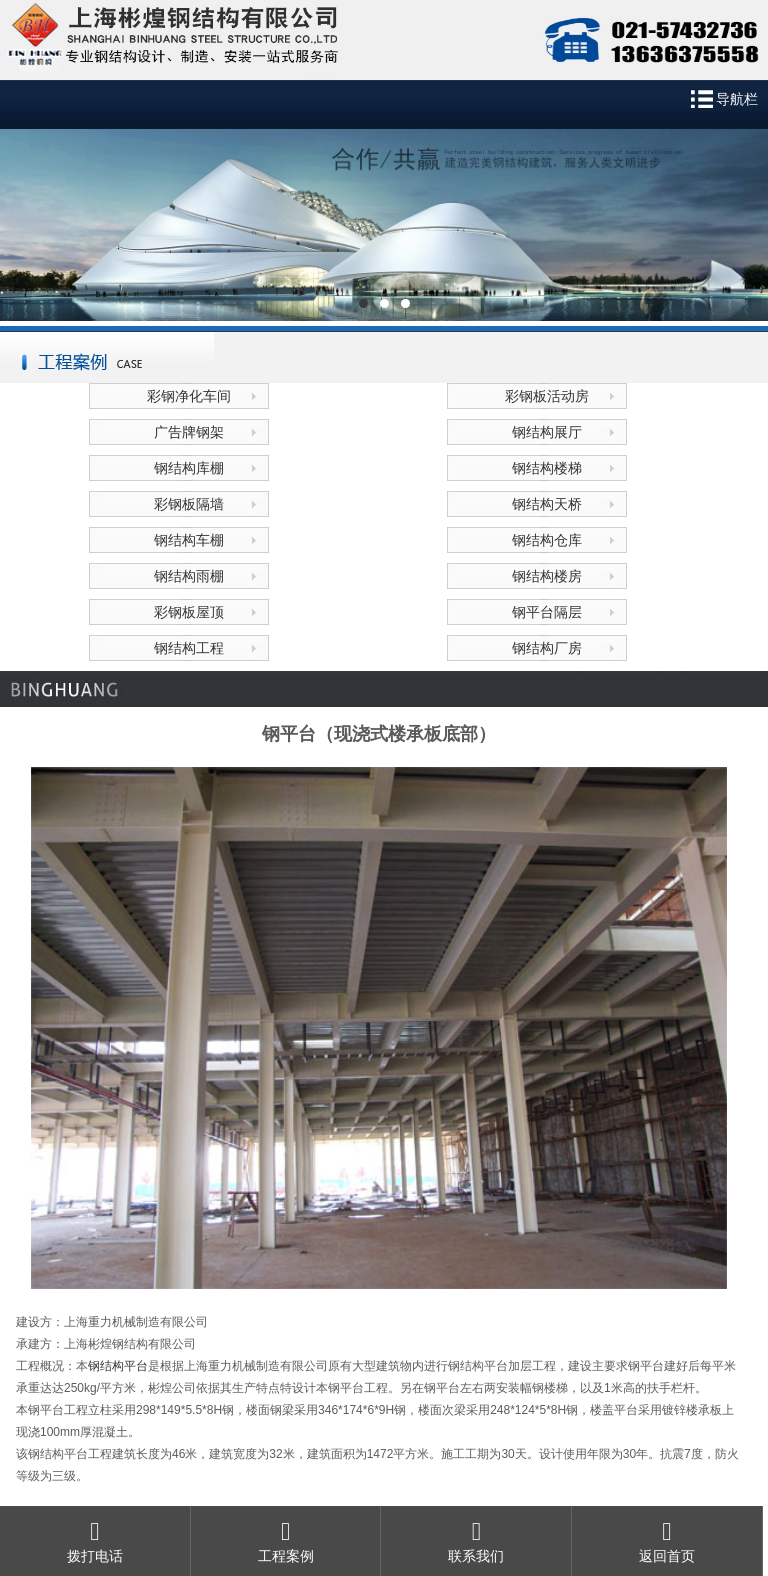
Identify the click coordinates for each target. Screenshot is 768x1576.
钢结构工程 (189, 648)
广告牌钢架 (189, 432)
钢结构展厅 (547, 432)
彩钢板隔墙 (189, 504)
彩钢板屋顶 (189, 612)
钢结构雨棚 (189, 576)
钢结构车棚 (189, 540)
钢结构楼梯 (547, 468)
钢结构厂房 (547, 648)
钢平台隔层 (547, 612)
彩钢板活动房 (547, 396)
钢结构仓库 (547, 540)
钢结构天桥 (547, 504)
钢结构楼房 (547, 576)
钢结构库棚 (189, 468)
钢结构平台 (118, 1366)
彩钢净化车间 (189, 396)
